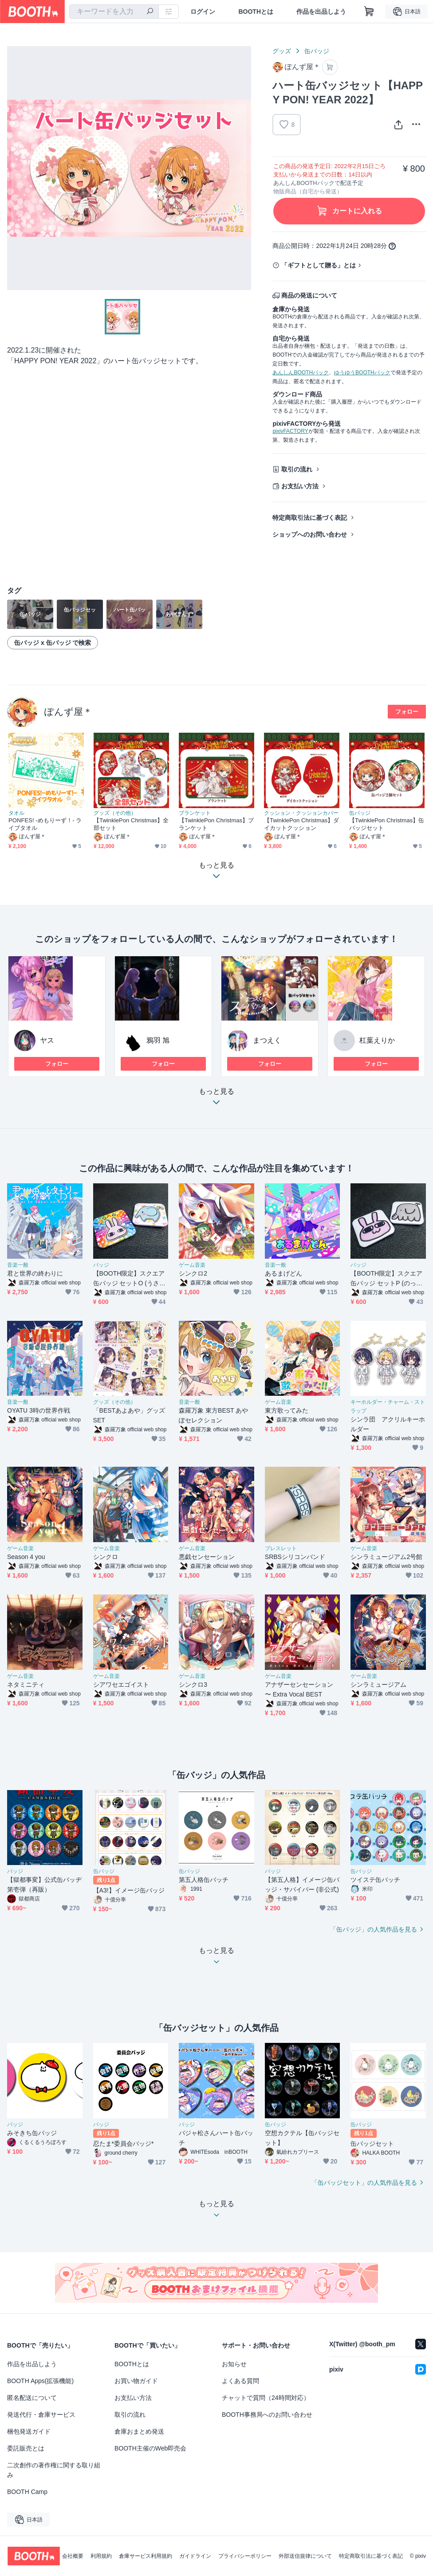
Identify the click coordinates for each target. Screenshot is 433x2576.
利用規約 (101, 2556)
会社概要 (72, 2556)
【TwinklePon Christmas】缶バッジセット (386, 824)
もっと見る (216, 1099)
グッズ (281, 51)
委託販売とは (25, 2448)
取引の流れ (296, 469)
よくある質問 (240, 2380)
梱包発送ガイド (29, 2431)
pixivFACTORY (290, 431)
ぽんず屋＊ (68, 712)
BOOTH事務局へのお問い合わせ (267, 2414)
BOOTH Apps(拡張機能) (40, 2380)
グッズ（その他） (115, 813)
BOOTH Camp (27, 2491)
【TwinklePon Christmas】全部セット (131, 824)
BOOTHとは (255, 11)
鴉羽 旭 (157, 1040)
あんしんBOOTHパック (300, 372)
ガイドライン (195, 2556)
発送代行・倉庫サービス (41, 2414)
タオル (16, 813)
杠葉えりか (377, 1040)
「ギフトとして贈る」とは (318, 265)
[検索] (150, 12)
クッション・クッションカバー (301, 813)
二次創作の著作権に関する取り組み (53, 2470)
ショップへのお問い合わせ (309, 534)
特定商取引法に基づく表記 (309, 517)
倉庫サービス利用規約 (145, 2556)
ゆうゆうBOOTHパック (362, 372)
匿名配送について (32, 2397)
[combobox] (114, 11)
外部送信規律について (305, 2556)
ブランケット (195, 813)
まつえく (267, 1040)
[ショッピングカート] (369, 11)
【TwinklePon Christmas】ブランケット (216, 824)
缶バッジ (316, 51)
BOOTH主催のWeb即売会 (150, 2448)
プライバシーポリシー (245, 2556)
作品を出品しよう (321, 11)
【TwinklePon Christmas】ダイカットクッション (301, 824)
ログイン (202, 11)
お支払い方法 (300, 486)
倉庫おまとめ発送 (139, 2431)
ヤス (47, 1040)
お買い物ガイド (136, 2380)
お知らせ (234, 2364)
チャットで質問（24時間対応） (266, 2397)
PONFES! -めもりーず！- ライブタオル (45, 824)
